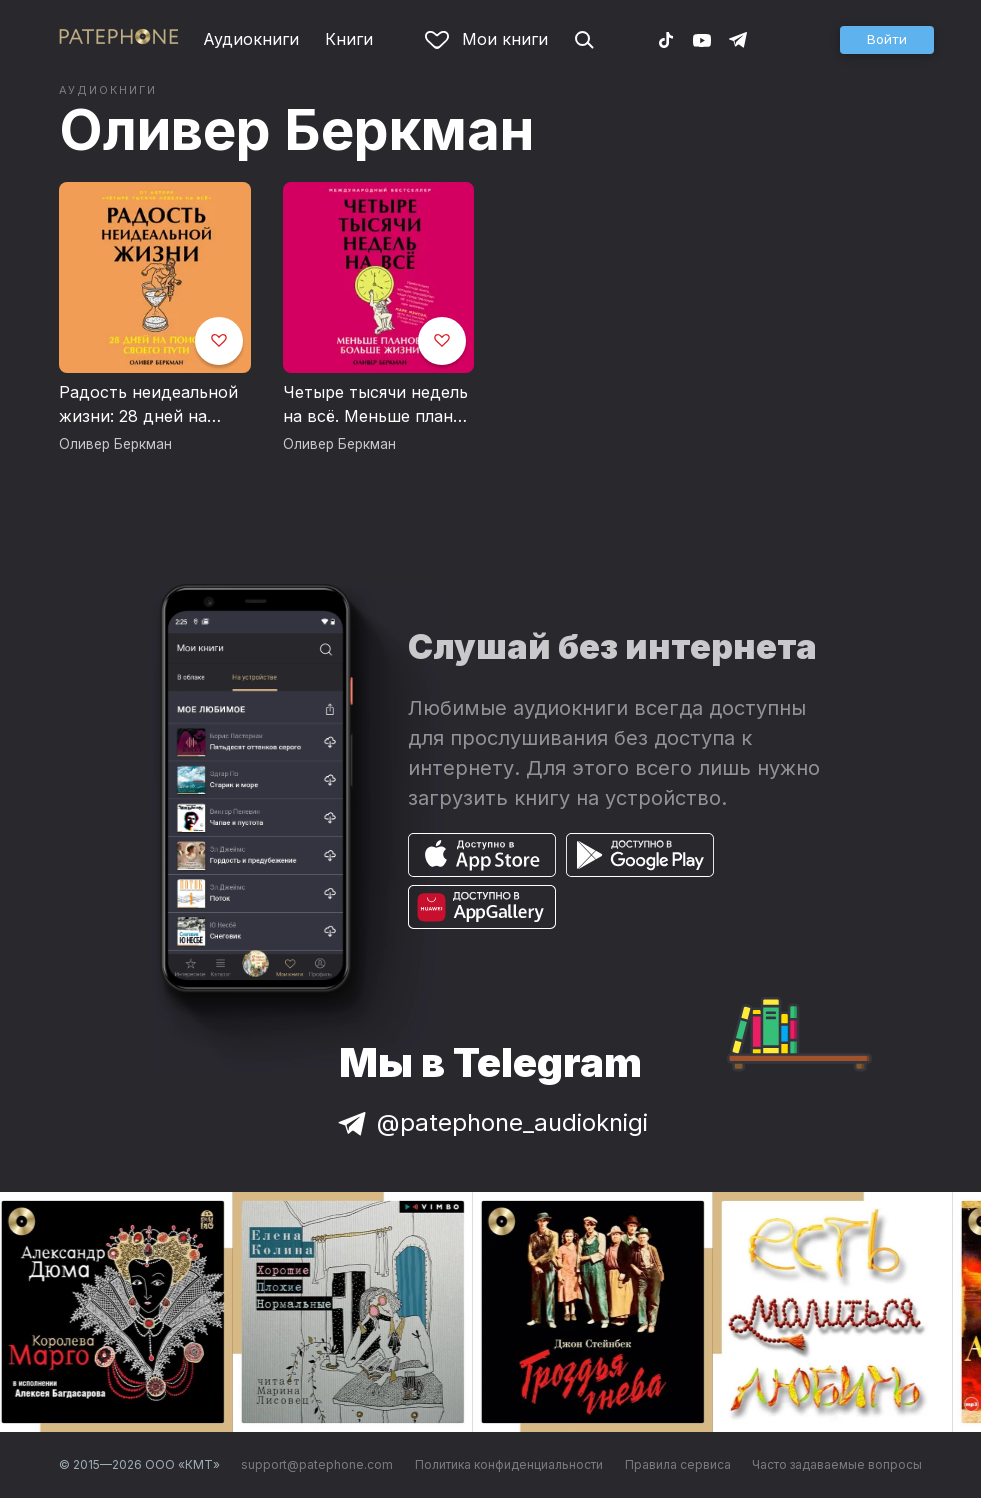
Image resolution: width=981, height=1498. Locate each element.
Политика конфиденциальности (509, 1464)
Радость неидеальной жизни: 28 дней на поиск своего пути (148, 405)
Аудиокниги (251, 39)
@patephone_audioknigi (491, 1122)
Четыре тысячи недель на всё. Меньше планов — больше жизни (378, 405)
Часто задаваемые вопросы (837, 1464)
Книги (349, 39)
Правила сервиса (678, 1464)
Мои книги (486, 39)
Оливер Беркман (297, 130)
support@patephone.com (317, 1464)
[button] (887, 40)
